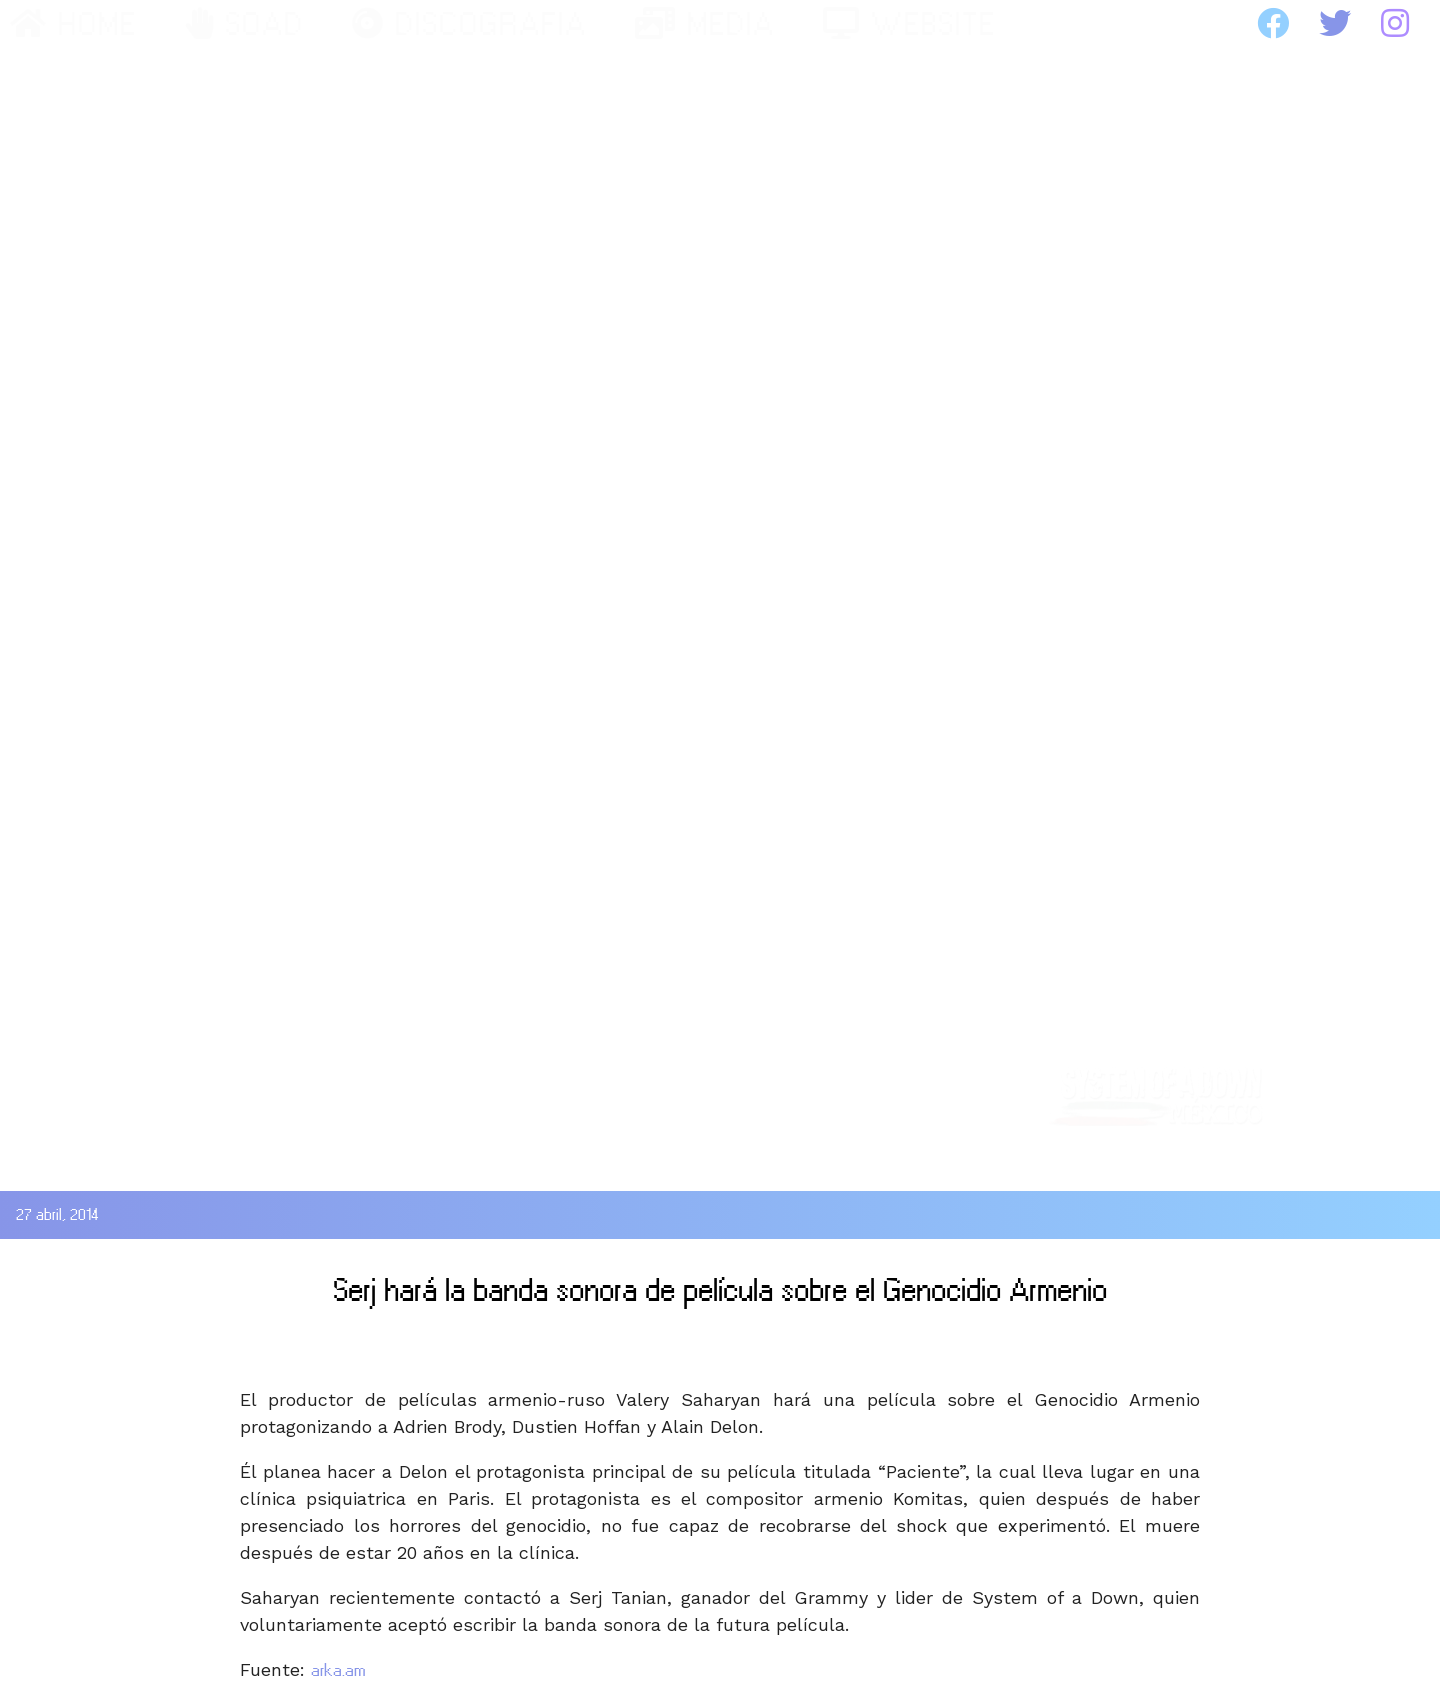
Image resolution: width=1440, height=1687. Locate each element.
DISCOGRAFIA (469, 24)
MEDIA (705, 24)
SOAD (244, 24)
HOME (73, 24)
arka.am (338, 1670)
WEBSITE (909, 24)
